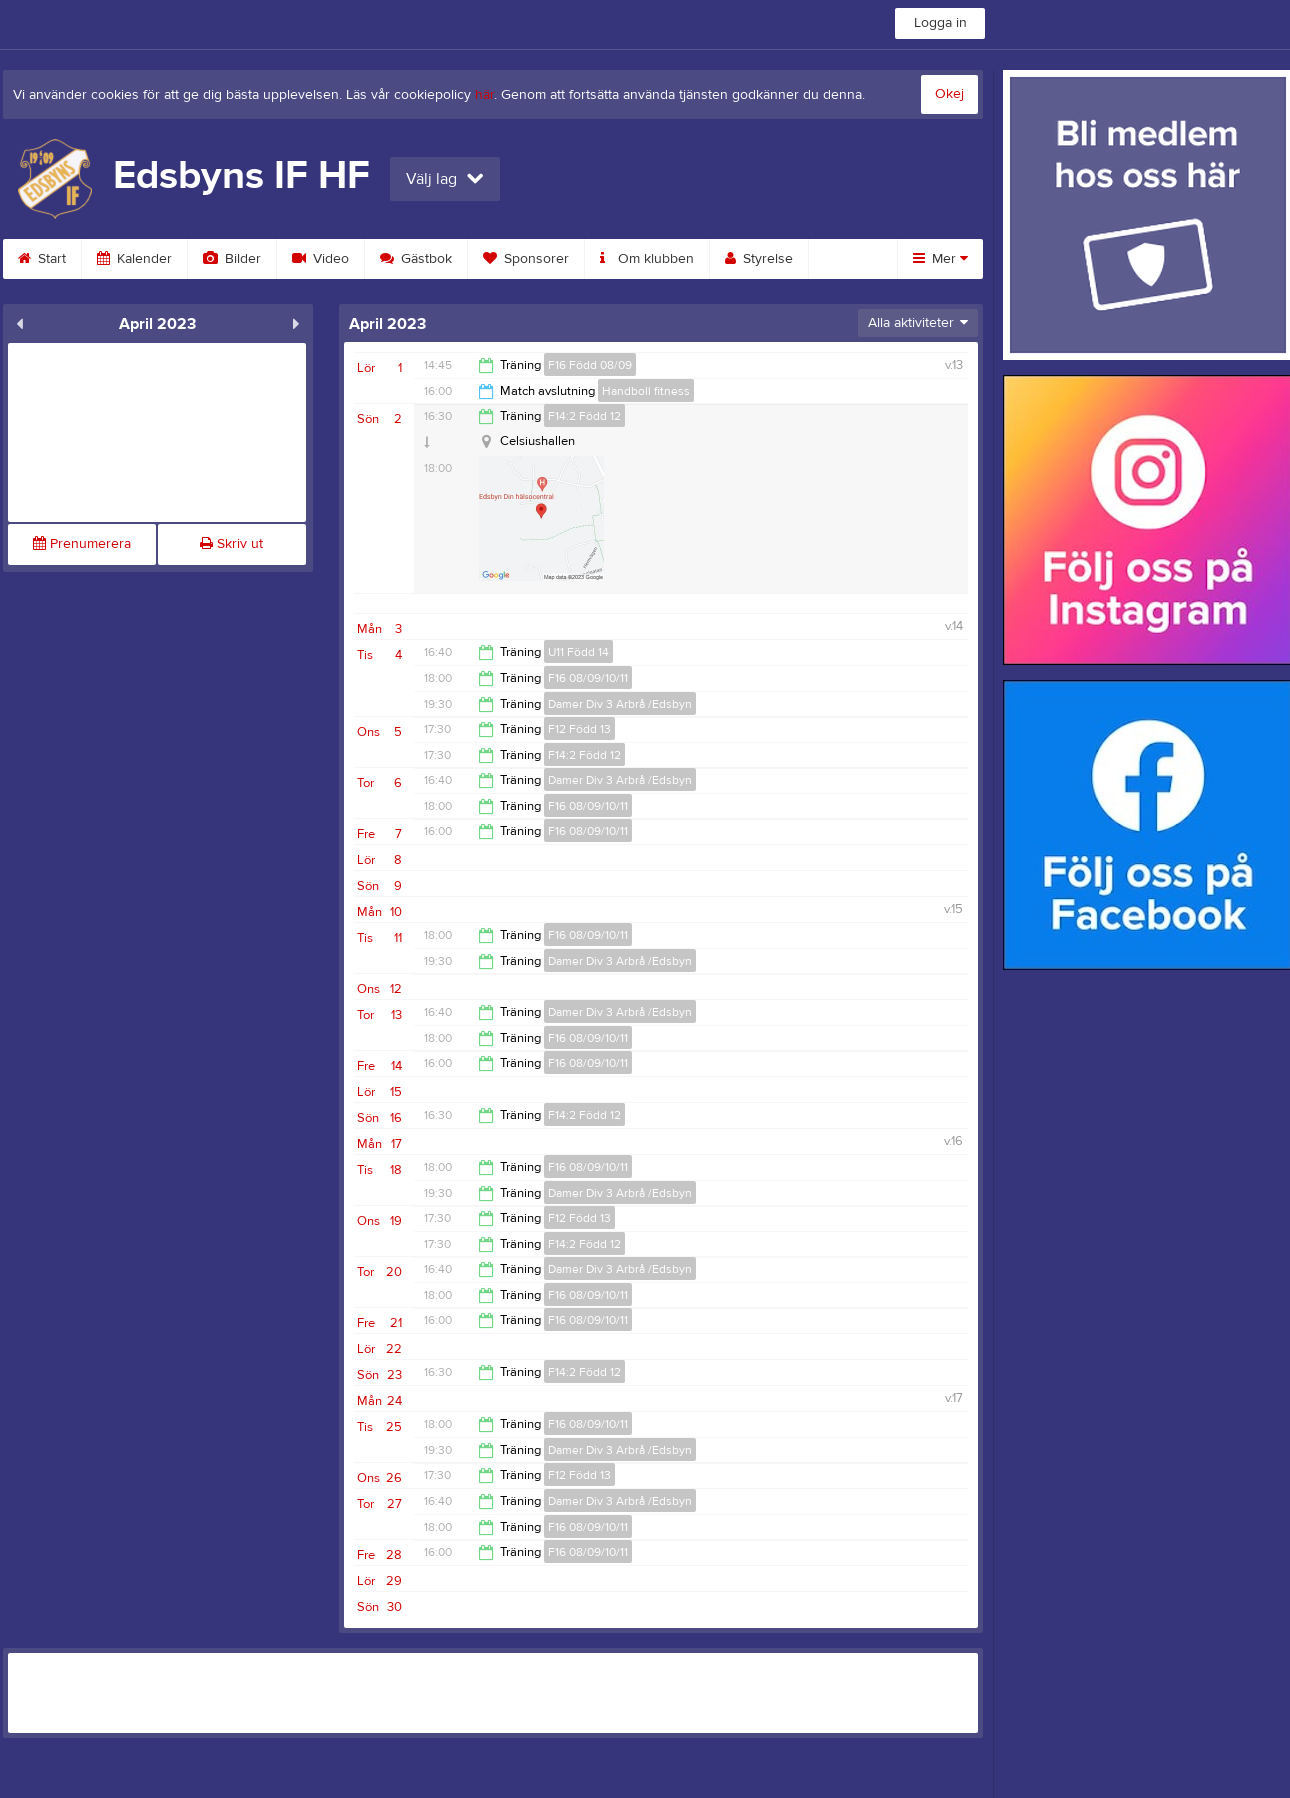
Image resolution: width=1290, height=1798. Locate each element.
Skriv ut (231, 544)
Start (42, 259)
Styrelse (759, 259)
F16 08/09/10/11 (588, 678)
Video (320, 259)
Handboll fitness (646, 391)
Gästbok (416, 259)
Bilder (232, 259)
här (484, 95)
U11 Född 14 (578, 652)
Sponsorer (526, 259)
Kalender (134, 259)
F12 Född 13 (579, 729)
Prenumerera (82, 544)
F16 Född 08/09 (590, 365)
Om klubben (647, 259)
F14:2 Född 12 (584, 416)
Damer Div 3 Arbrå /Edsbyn (620, 704)
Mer (940, 259)
